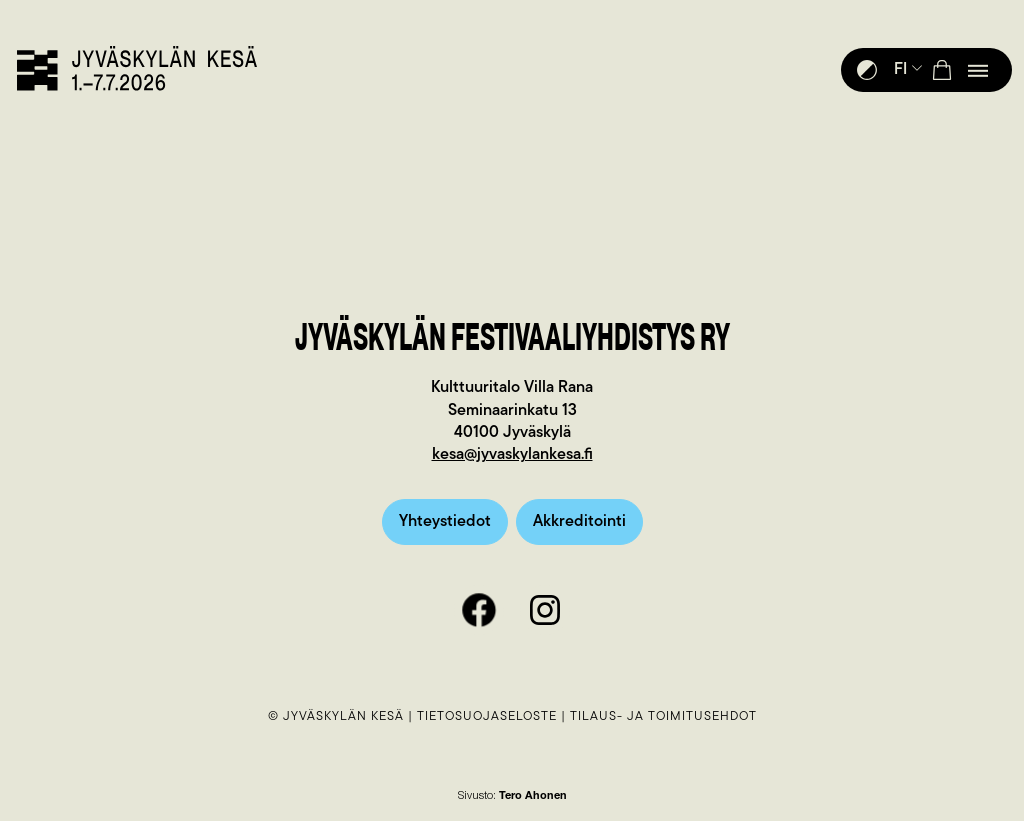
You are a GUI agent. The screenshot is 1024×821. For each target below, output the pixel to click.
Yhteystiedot (445, 522)
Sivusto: (512, 796)
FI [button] (908, 70)
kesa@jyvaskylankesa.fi (512, 455)
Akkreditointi (579, 522)
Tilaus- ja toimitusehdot (663, 716)
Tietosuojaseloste (487, 716)
